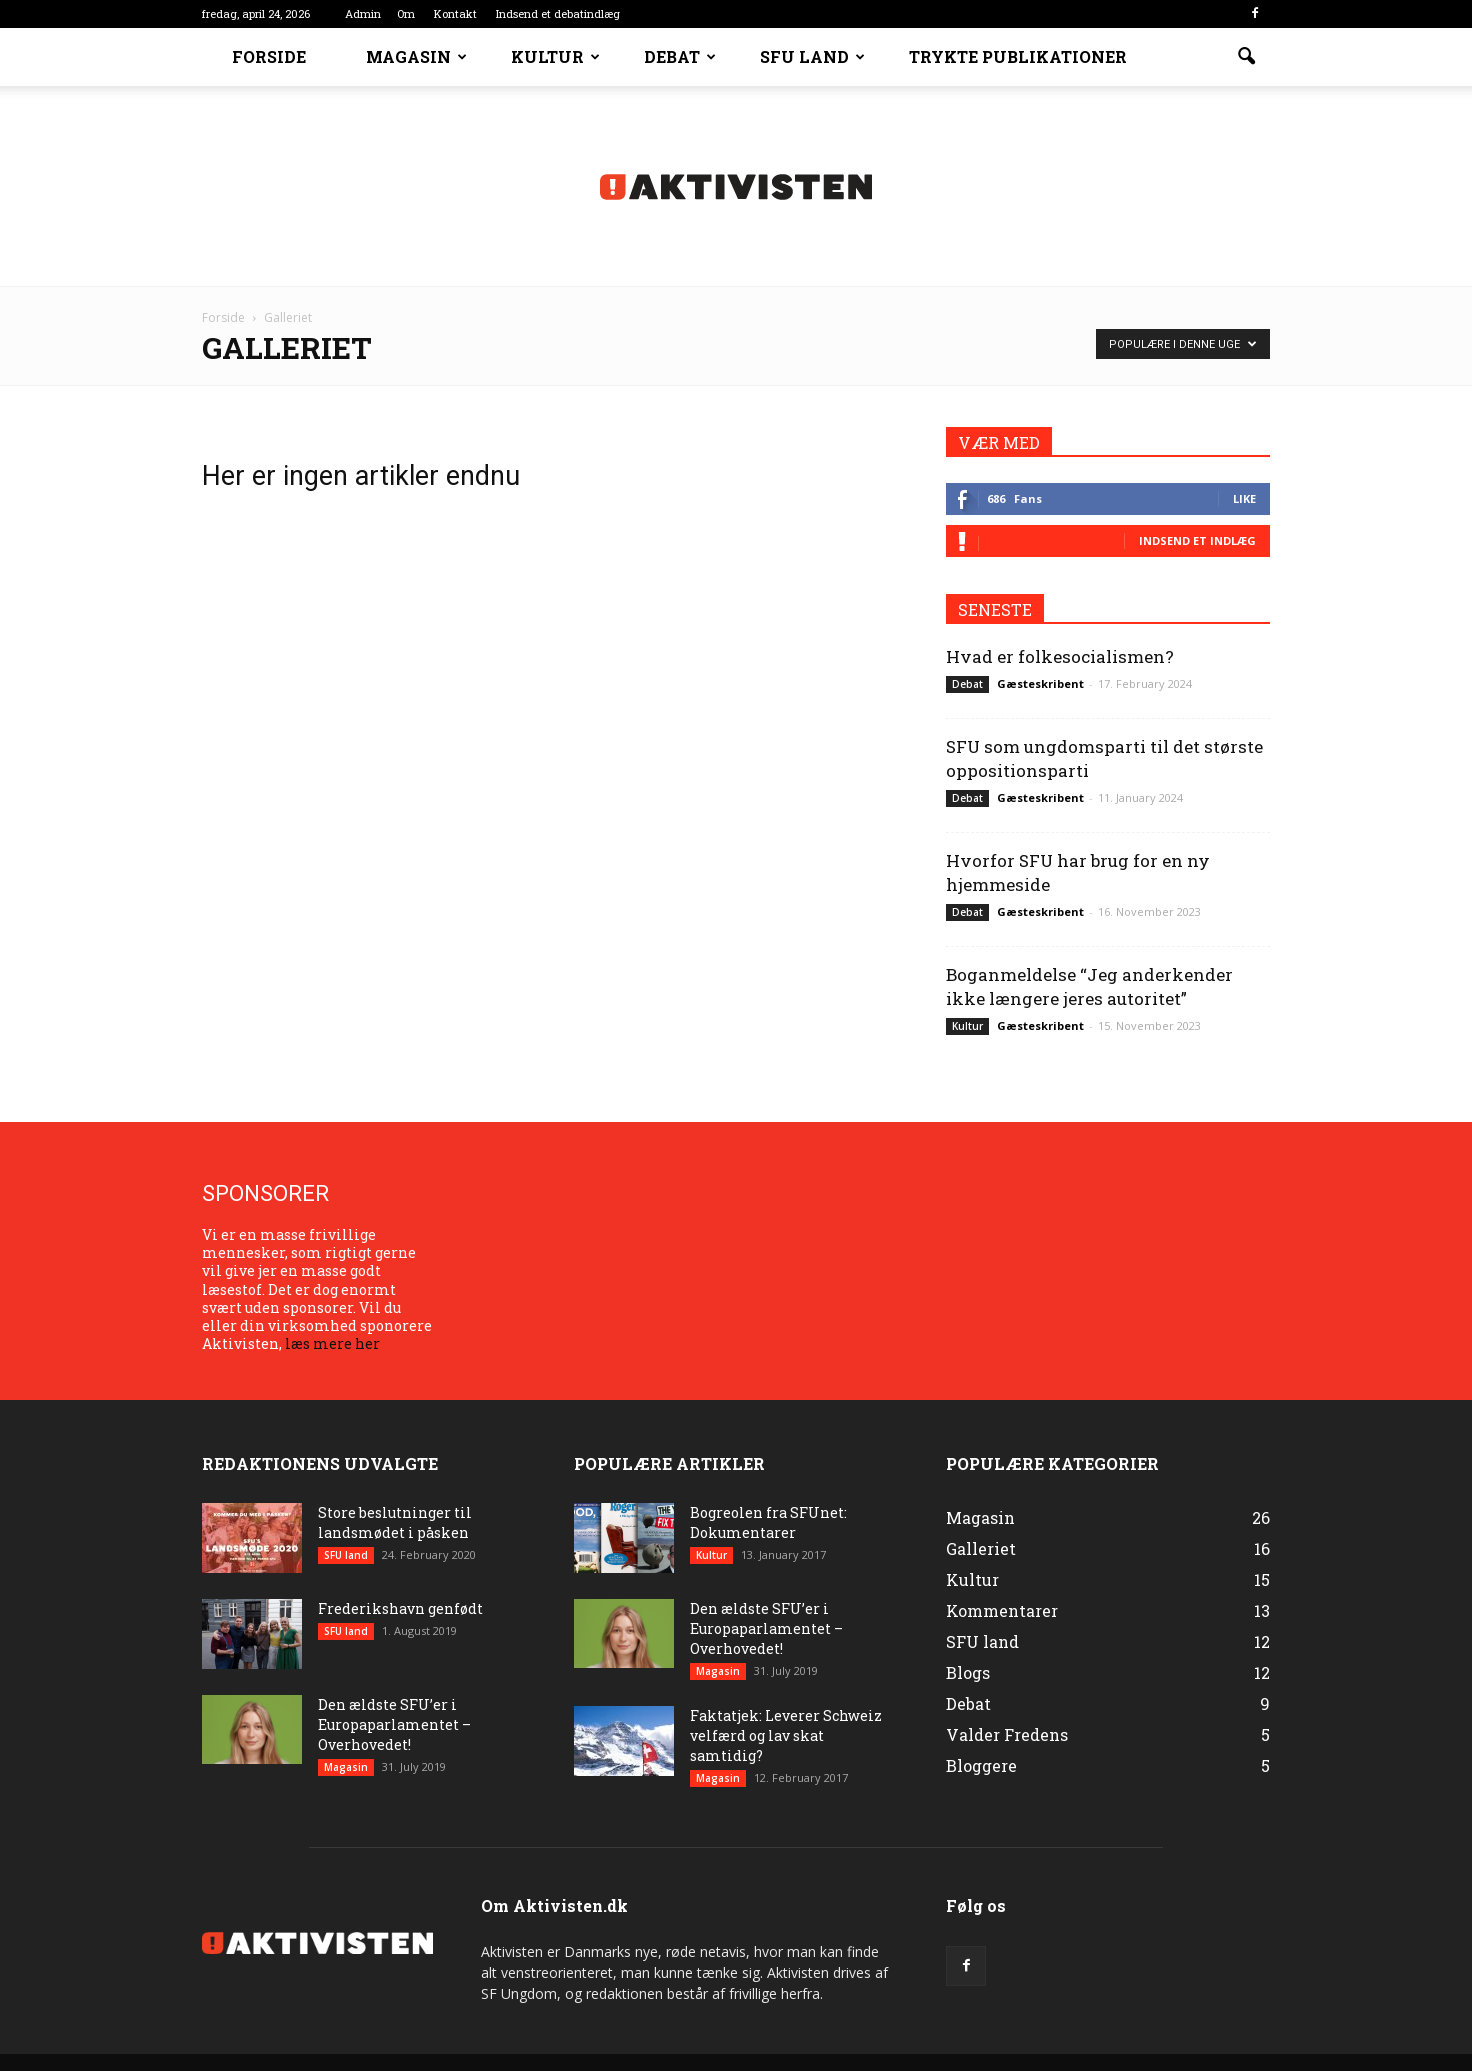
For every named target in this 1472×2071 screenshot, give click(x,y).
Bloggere (981, 1765)
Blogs (968, 1672)
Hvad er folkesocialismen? (1060, 656)
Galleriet (981, 1548)
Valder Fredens (1007, 1734)
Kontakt (455, 13)
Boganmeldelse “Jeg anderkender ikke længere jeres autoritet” (1089, 986)
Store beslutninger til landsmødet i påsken (395, 1522)
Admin (363, 13)
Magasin (416, 56)
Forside (269, 56)
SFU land (812, 56)
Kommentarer (1002, 1610)
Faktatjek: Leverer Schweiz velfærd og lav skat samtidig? (786, 1735)
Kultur (555, 56)
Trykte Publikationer (1018, 56)
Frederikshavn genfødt (400, 1608)
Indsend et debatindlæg (558, 13)
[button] (1246, 57)
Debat (680, 56)
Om (406, 13)
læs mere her (332, 1343)
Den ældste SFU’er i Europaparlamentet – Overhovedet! (394, 1724)
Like (1244, 498)
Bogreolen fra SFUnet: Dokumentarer (768, 1522)
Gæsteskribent (1040, 683)
